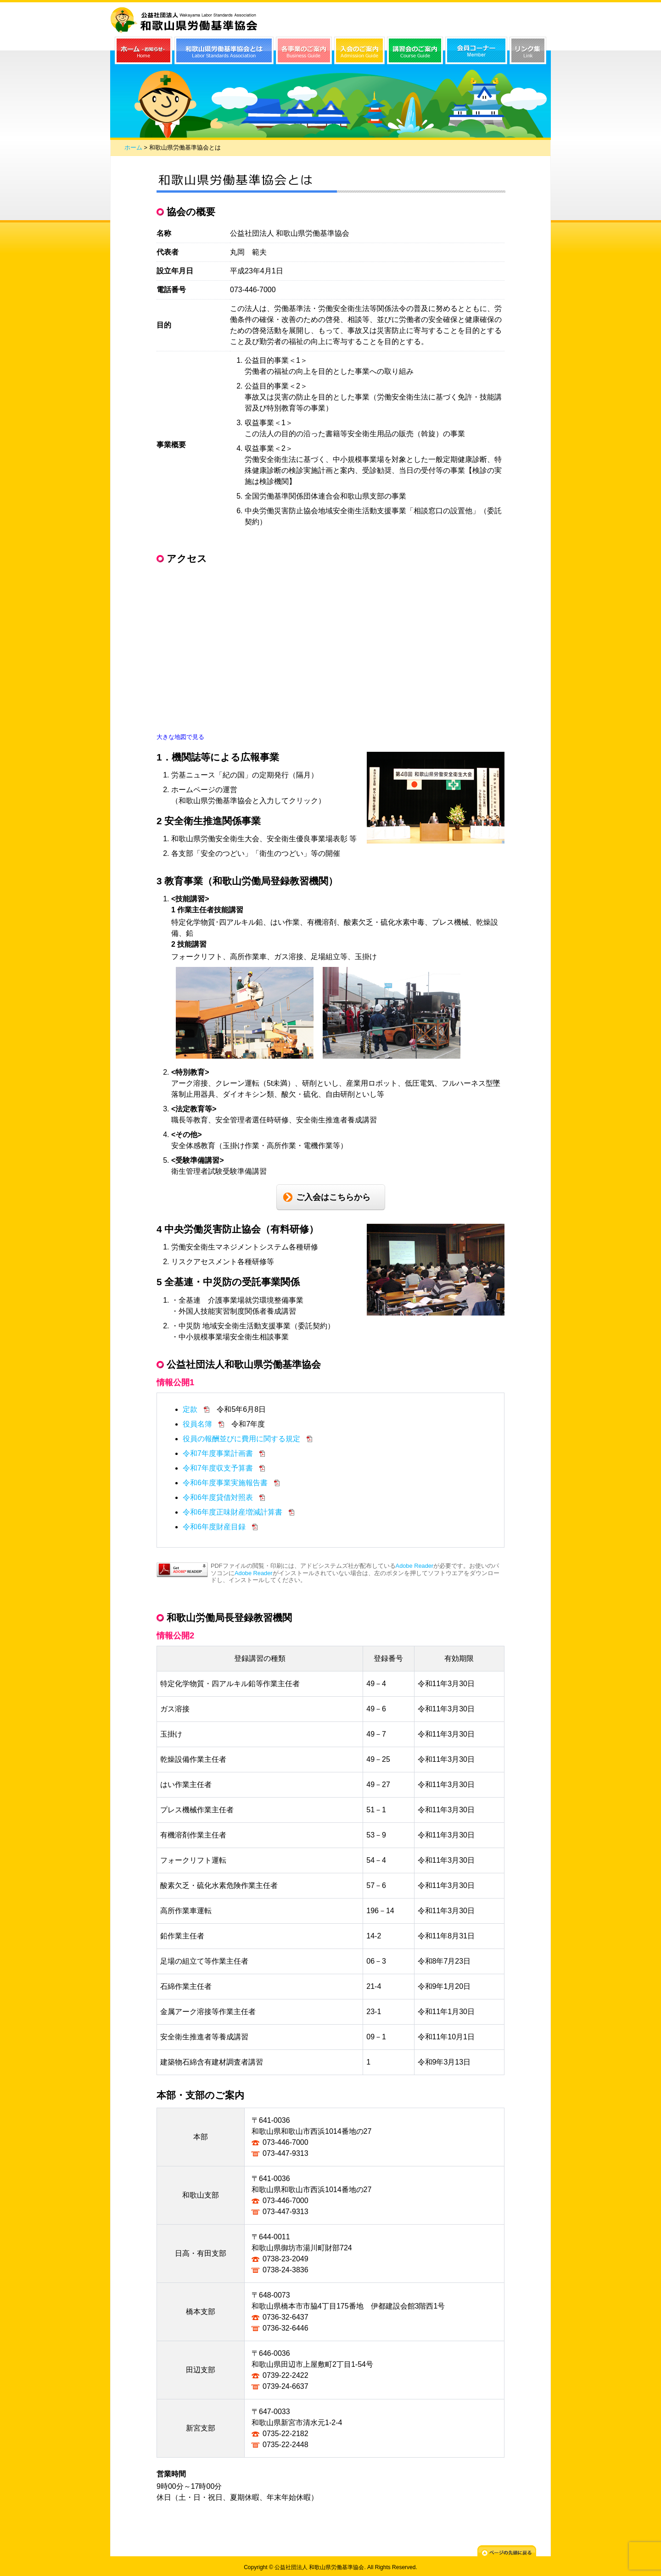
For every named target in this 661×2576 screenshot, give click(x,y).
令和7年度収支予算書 (219, 1468)
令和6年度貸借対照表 (219, 1497)
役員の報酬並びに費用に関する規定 (242, 1439)
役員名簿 (198, 1424)
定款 (191, 1409)
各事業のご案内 (304, 50)
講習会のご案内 (415, 50)
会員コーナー (476, 50)
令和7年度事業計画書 (219, 1453)
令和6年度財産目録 (215, 1527)
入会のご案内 (359, 50)
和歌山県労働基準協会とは (224, 50)
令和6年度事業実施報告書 (226, 1483)
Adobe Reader (415, 1565)
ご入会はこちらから (333, 1197)
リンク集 (528, 50)
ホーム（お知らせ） (143, 50)
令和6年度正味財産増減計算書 (233, 1512)
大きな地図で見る (180, 736)
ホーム (133, 147)
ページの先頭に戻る (506, 2552)
